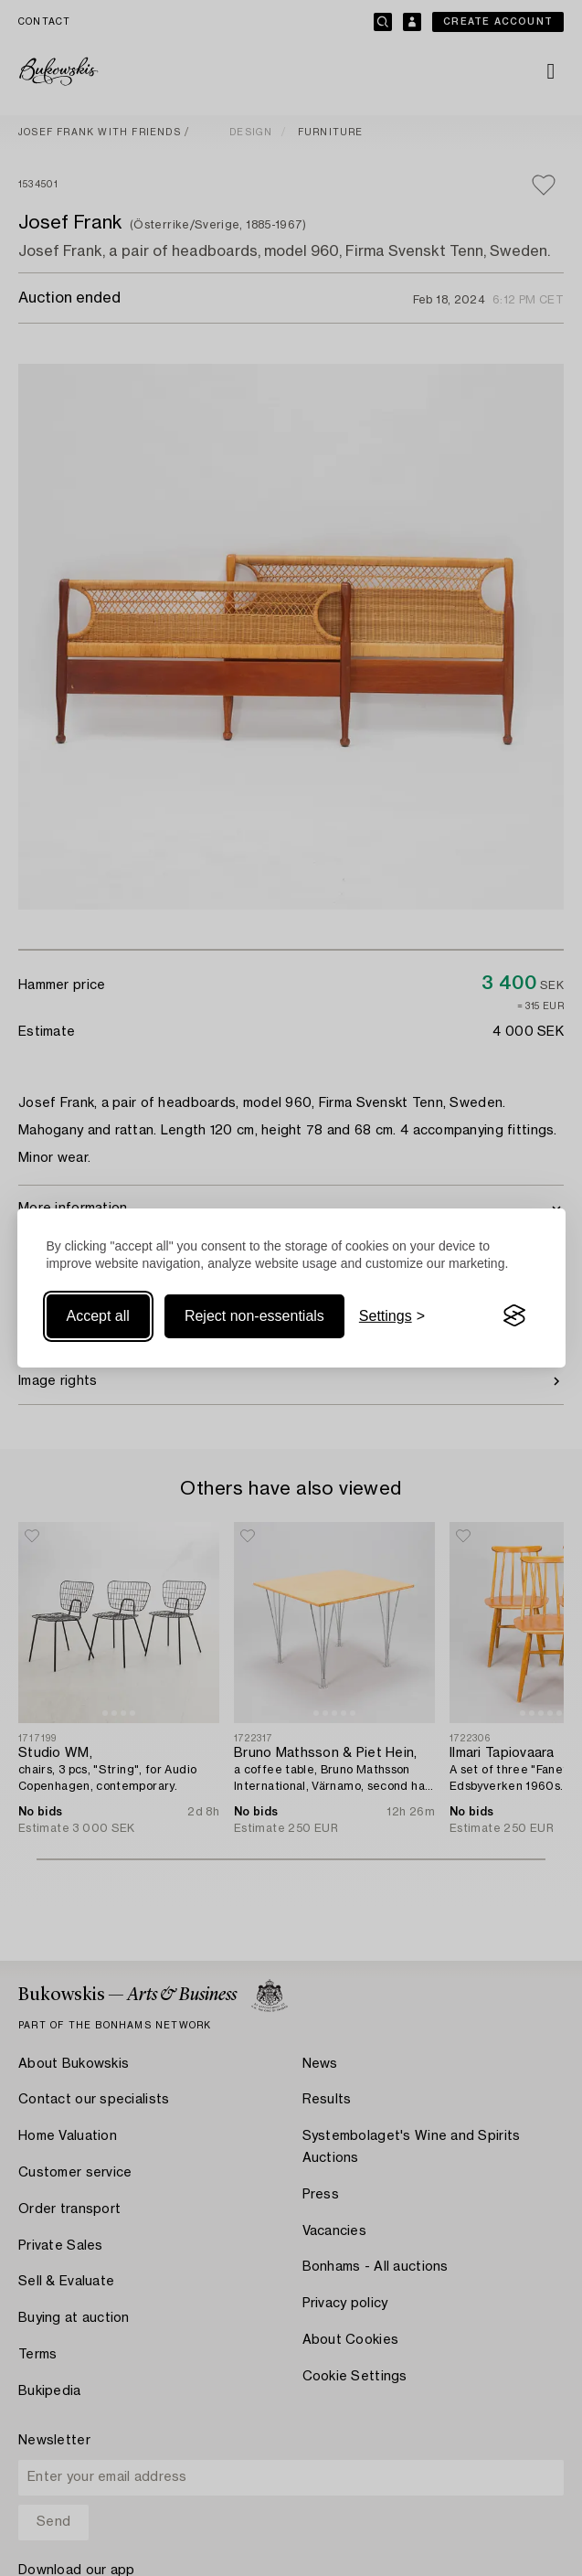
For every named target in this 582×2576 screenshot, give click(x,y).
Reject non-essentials (254, 1316)
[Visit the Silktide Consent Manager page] (514, 1316)
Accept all (98, 1316)
